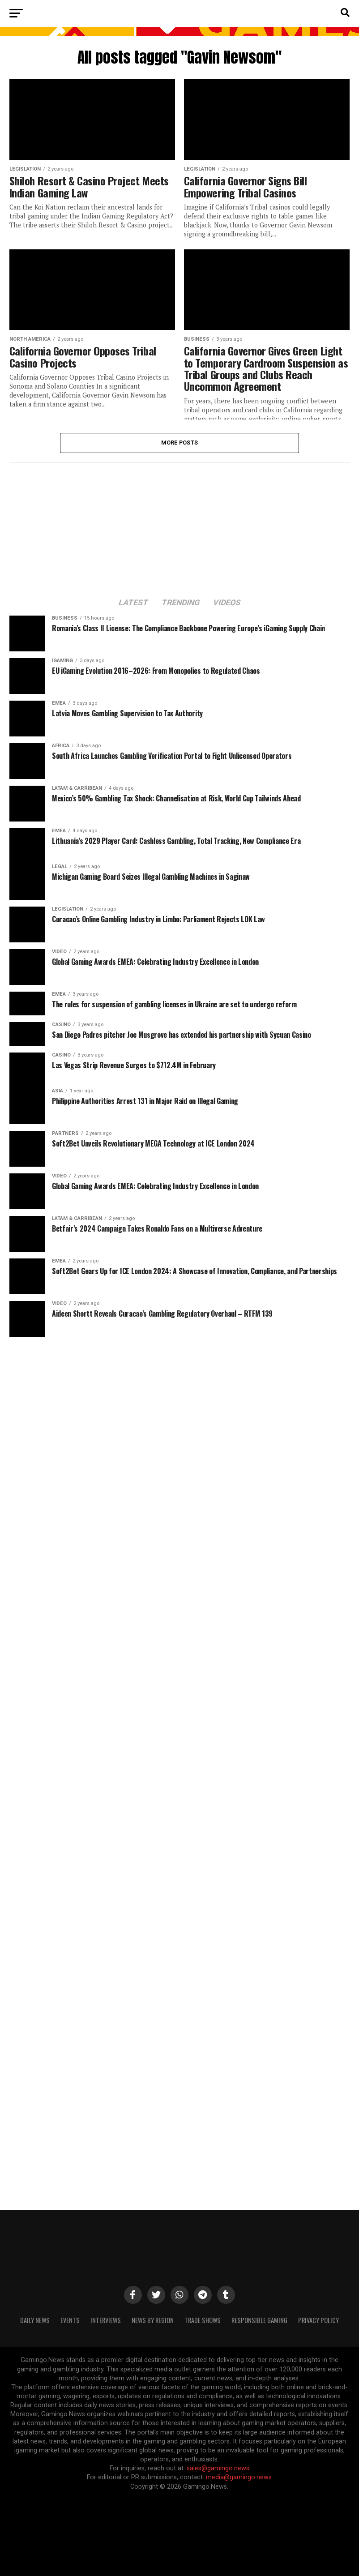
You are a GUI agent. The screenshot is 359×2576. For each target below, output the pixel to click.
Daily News (35, 2320)
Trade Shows (202, 2320)
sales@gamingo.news (218, 2468)
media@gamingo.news (239, 2477)
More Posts (179, 442)
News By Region (153, 2320)
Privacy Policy (318, 2320)
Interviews (105, 2320)
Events (70, 2320)
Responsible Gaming (259, 2320)
